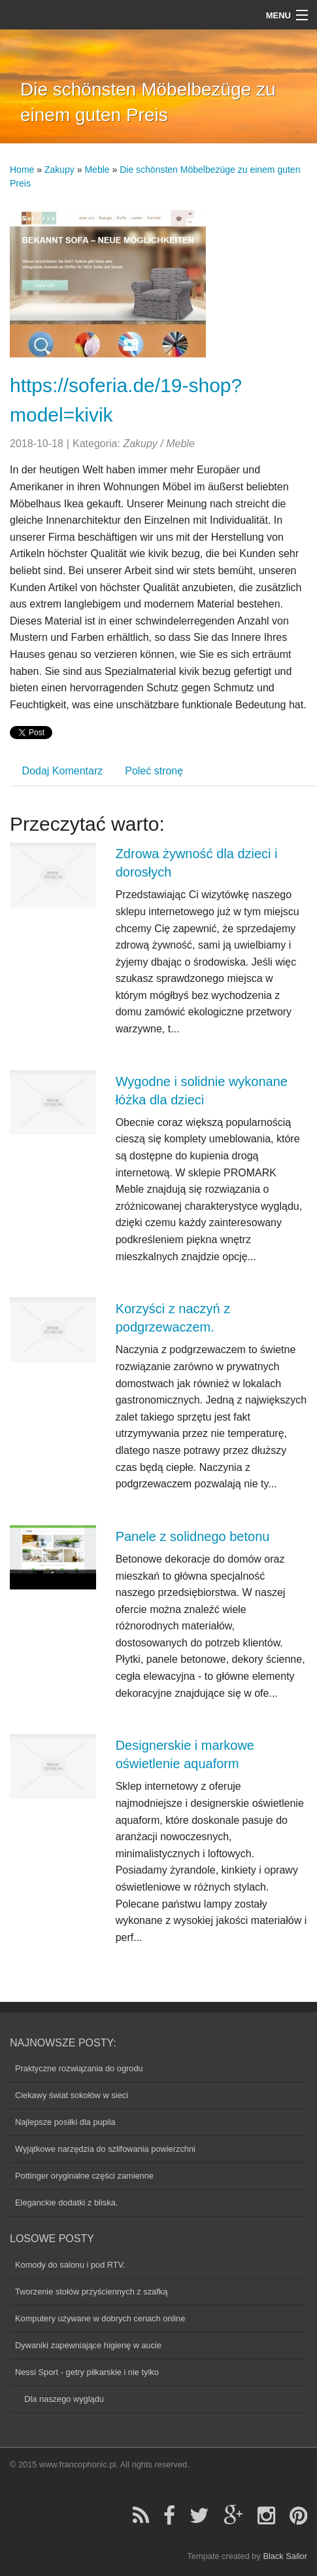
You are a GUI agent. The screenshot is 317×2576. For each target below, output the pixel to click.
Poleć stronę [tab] (154, 770)
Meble (96, 169)
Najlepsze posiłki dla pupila (65, 2122)
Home (22, 169)
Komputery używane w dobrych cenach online (100, 2318)
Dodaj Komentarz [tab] (62, 770)
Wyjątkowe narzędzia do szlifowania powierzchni (105, 2149)
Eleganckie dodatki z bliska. (66, 2202)
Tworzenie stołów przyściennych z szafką (91, 2291)
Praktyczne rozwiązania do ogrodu (79, 2068)
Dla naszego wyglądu (59, 2399)
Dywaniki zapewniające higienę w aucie (88, 2345)
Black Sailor (285, 2556)
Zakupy (59, 169)
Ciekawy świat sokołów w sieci (71, 2095)
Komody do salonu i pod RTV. (70, 2265)
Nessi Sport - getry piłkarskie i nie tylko (87, 2372)
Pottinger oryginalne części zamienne (84, 2176)
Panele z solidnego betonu (193, 1536)
